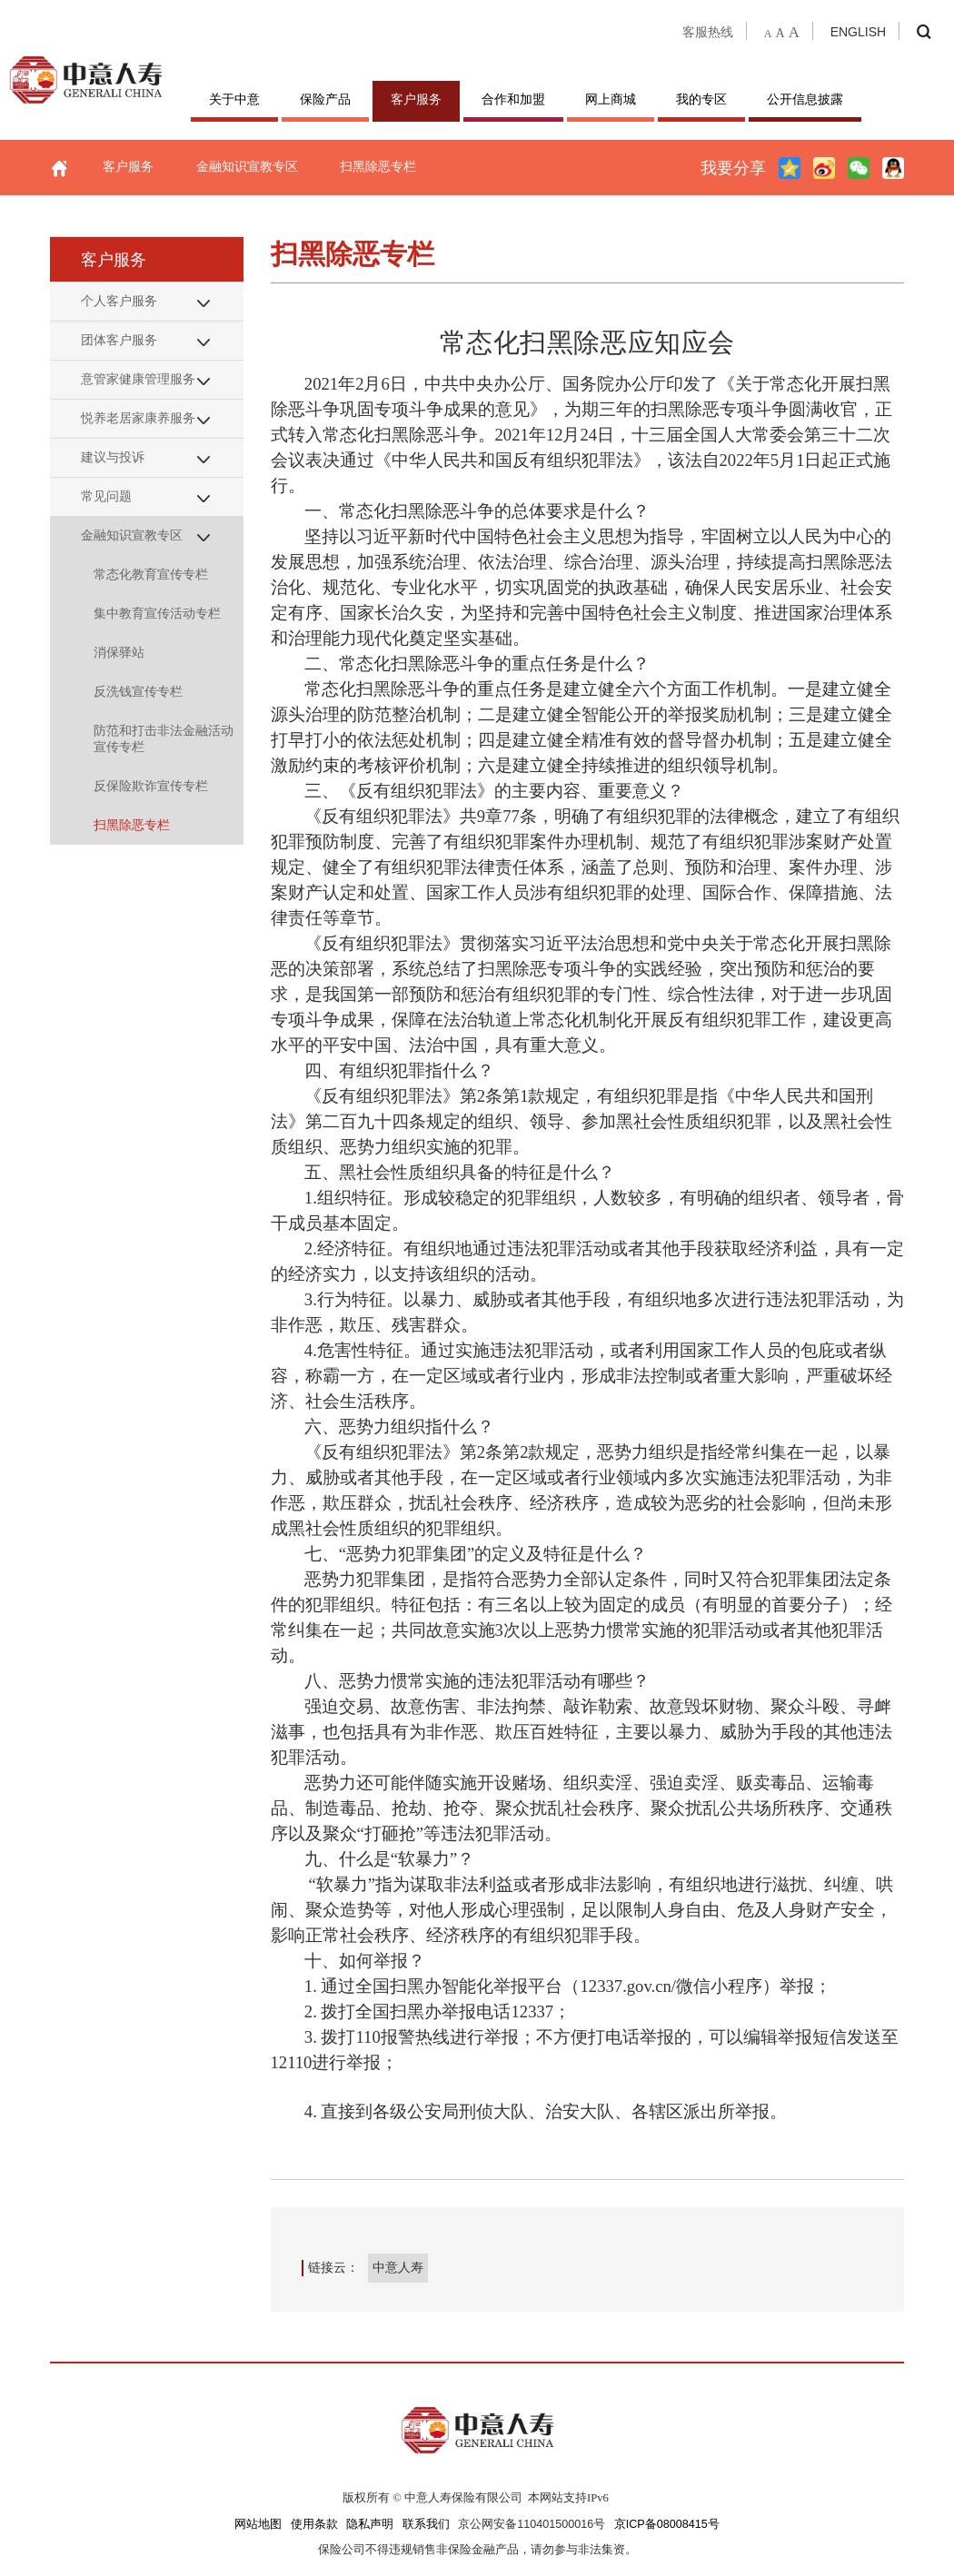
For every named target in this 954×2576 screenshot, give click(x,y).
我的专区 (701, 99)
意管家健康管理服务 (138, 379)
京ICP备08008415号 (667, 2524)
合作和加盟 (513, 99)
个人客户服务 (119, 300)
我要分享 (733, 168)
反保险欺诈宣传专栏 (151, 785)
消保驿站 (119, 652)
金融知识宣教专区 (247, 166)
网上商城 (610, 99)
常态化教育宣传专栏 (151, 574)
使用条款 (314, 2524)
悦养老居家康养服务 (138, 418)
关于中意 (234, 99)
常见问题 (106, 496)
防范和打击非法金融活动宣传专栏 (164, 738)
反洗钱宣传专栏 (138, 691)
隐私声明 (369, 2524)
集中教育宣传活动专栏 (157, 613)
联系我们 (426, 2524)
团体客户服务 (119, 339)
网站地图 (258, 2524)
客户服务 (416, 99)
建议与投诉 (112, 457)
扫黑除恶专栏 (378, 166)
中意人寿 (398, 2267)
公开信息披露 (805, 99)
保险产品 (325, 99)
